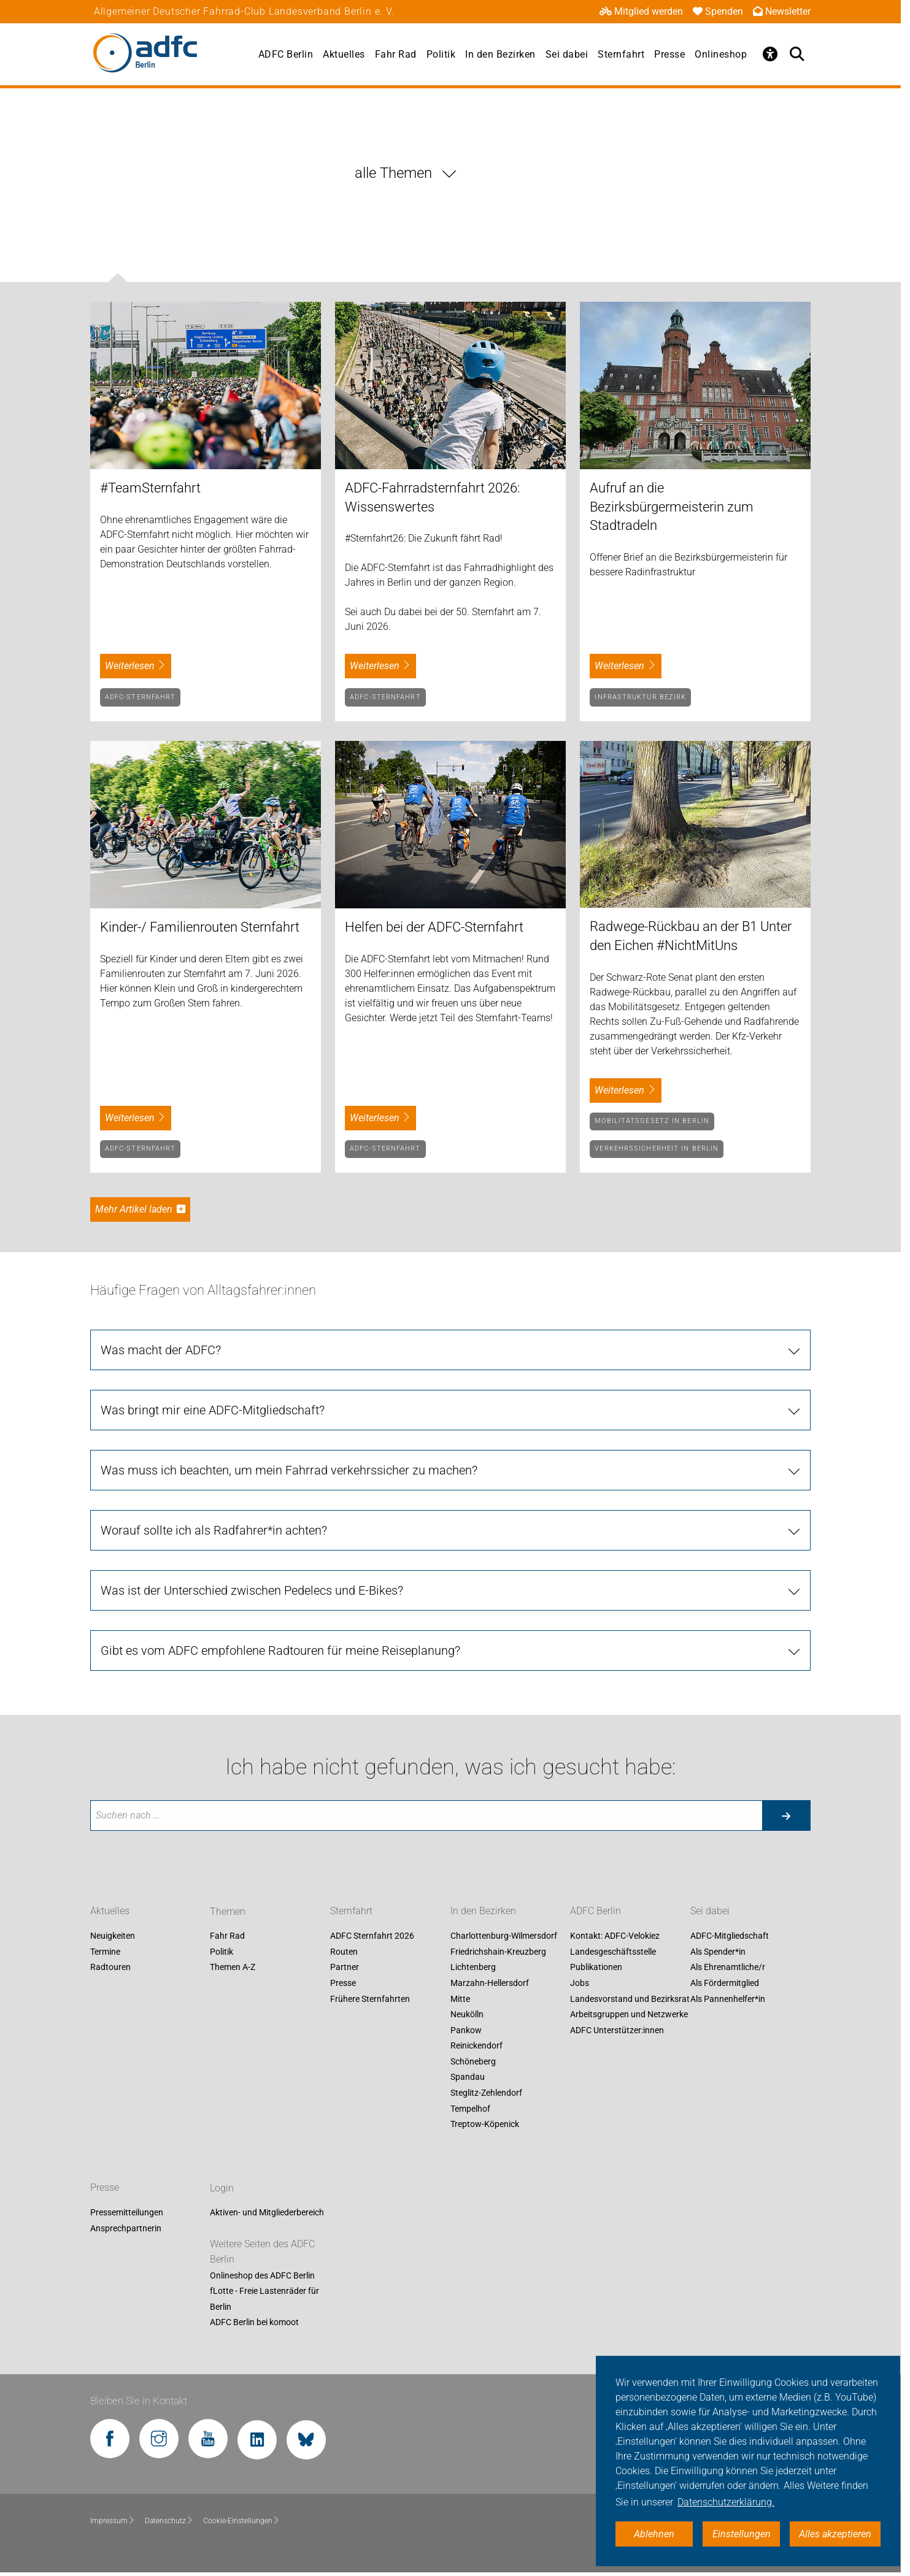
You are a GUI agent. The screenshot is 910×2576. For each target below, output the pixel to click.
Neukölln (467, 2014)
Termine (105, 1952)
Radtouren (110, 1967)
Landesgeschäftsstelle (613, 1952)
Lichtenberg (473, 1967)
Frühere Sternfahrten (370, 1999)
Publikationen (596, 1967)
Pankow (466, 2030)
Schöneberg (473, 2061)
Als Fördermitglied (724, 1983)
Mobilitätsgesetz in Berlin (652, 1121)
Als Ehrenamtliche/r (727, 1967)
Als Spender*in (718, 1952)
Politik (441, 54)
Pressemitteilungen (126, 2213)
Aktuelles (344, 54)
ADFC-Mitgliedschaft (729, 1936)
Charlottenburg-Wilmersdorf (503, 1936)
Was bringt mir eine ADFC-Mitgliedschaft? (213, 1410)
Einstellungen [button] (741, 2534)
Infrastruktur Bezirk (640, 697)
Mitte (460, 1999)
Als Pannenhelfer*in (727, 1999)
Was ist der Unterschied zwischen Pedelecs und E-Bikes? (252, 1590)
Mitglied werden (641, 11)
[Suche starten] (786, 1815)
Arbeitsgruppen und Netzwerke (629, 2014)
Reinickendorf (476, 2046)
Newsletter (782, 11)
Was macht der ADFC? (161, 1350)
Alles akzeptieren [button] (835, 2534)
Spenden (718, 11)
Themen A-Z (232, 1967)
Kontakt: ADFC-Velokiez (615, 1936)
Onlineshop (721, 54)
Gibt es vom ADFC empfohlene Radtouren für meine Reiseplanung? (280, 1650)
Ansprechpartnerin (125, 2228)
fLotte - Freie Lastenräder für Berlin (264, 2299)
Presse (669, 54)
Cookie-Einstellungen (241, 2521)
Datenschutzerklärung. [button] (725, 2502)
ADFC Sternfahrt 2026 (372, 1936)
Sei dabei (567, 54)
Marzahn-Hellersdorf (489, 1983)
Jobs (579, 1983)
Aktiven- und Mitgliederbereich (267, 2213)
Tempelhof (470, 2109)
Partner (344, 1967)
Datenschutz (169, 2521)
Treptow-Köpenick (484, 2124)
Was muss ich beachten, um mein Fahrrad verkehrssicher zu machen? (289, 1470)
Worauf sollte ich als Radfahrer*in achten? (214, 1530)
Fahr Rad (396, 54)
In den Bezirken (500, 54)
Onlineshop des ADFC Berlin (262, 2275)
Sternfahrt (621, 54)
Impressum (112, 2521)
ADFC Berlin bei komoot (254, 2323)
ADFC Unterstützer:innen (617, 2030)
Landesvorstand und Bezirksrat (630, 1999)
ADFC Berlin (286, 54)
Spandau (467, 2077)
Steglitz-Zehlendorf (486, 2093)
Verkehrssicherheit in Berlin (657, 1148)
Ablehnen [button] (654, 2534)
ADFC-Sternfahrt (140, 697)
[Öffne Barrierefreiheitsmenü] (770, 54)
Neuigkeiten (112, 1936)
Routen (344, 1952)
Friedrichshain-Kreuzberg (498, 1952)
